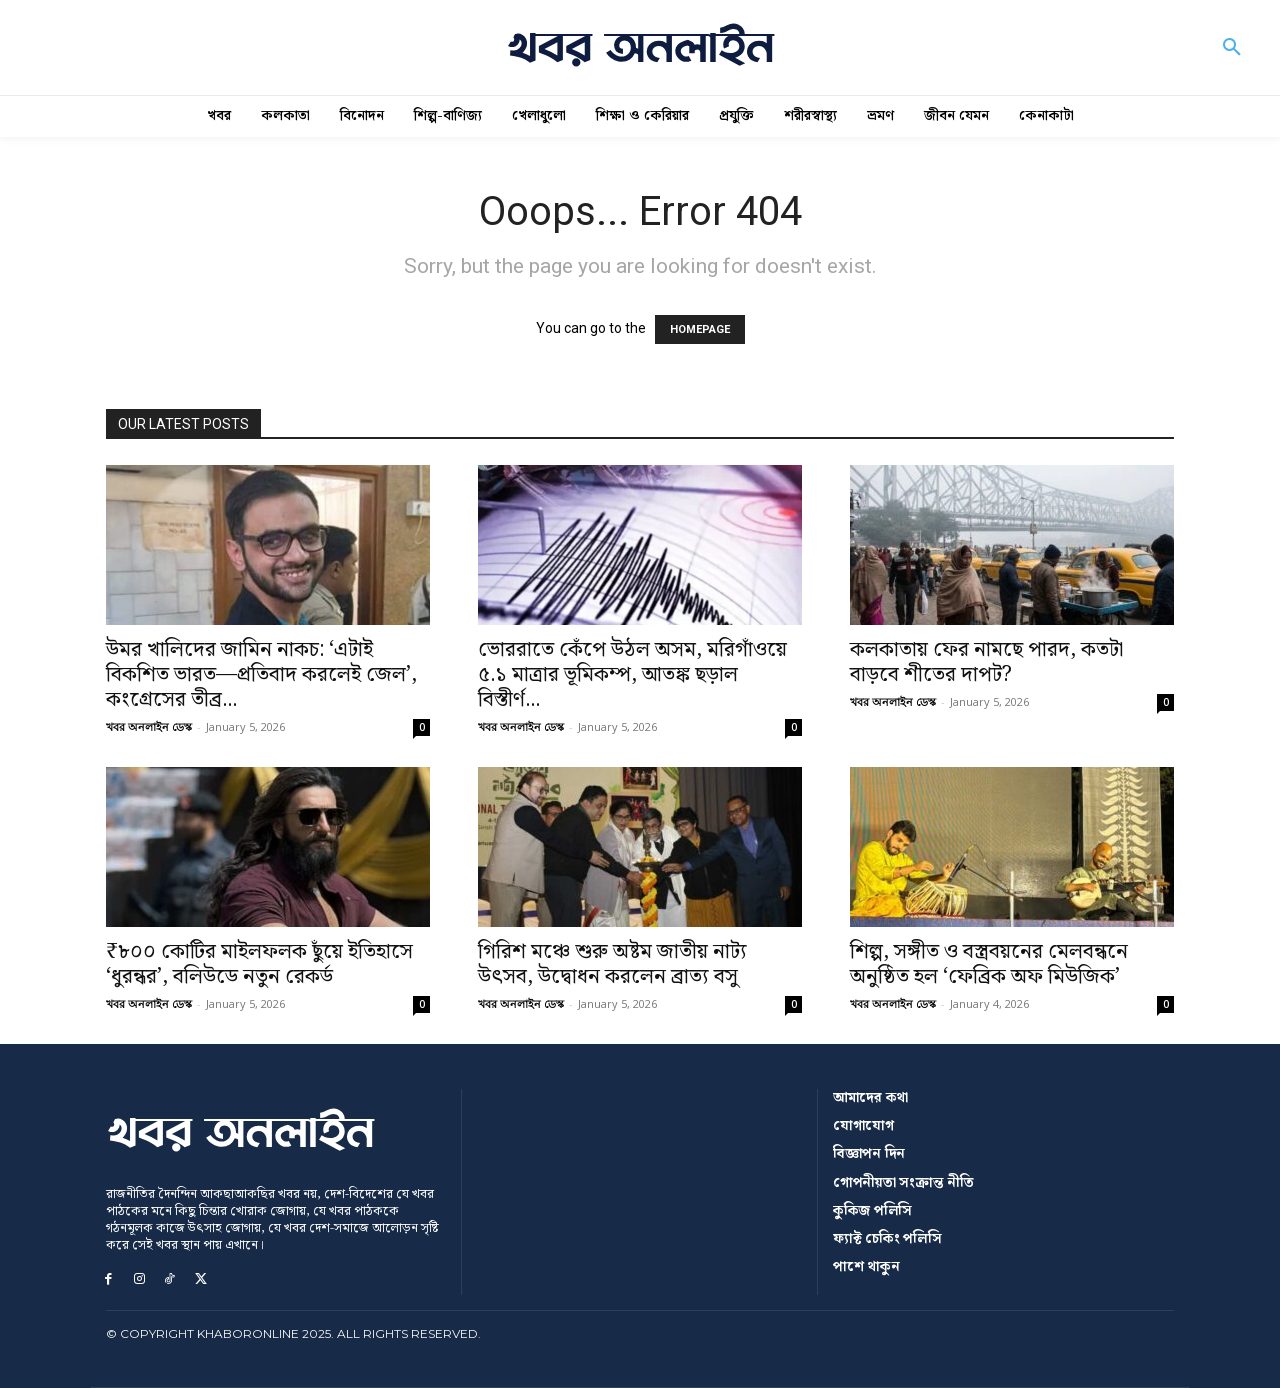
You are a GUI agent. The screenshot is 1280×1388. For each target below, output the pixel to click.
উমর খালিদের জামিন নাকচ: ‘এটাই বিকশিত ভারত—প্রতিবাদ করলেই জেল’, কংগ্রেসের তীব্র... (261, 675)
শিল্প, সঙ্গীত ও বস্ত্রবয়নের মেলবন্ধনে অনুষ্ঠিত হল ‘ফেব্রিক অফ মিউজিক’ (989, 964)
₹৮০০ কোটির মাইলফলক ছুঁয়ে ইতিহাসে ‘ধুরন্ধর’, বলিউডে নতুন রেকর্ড (259, 964)
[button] (1232, 48)
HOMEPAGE (700, 329)
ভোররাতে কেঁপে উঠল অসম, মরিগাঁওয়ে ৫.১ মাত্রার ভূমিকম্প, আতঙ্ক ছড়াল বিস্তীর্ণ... (632, 675)
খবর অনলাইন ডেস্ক (149, 726)
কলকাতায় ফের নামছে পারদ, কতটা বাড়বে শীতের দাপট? (986, 662)
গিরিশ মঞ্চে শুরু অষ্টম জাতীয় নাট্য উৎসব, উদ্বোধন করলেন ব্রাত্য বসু (612, 964)
